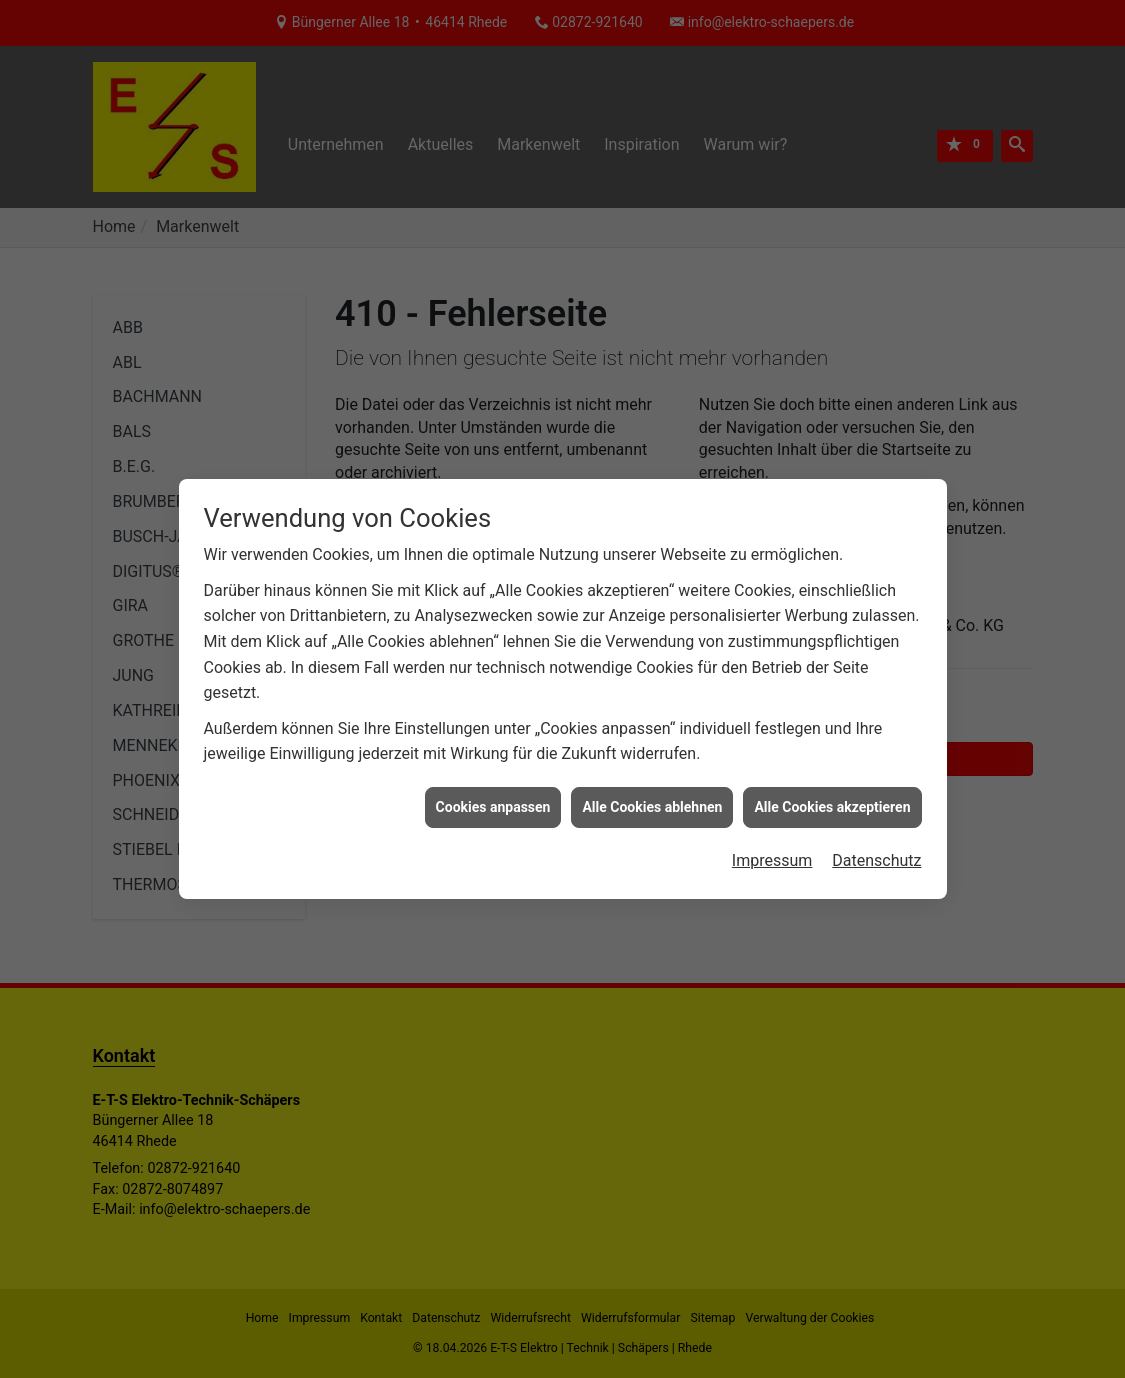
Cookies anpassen (493, 794)
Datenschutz (876, 848)
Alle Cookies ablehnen (652, 794)
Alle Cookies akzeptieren (832, 794)
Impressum (772, 848)
